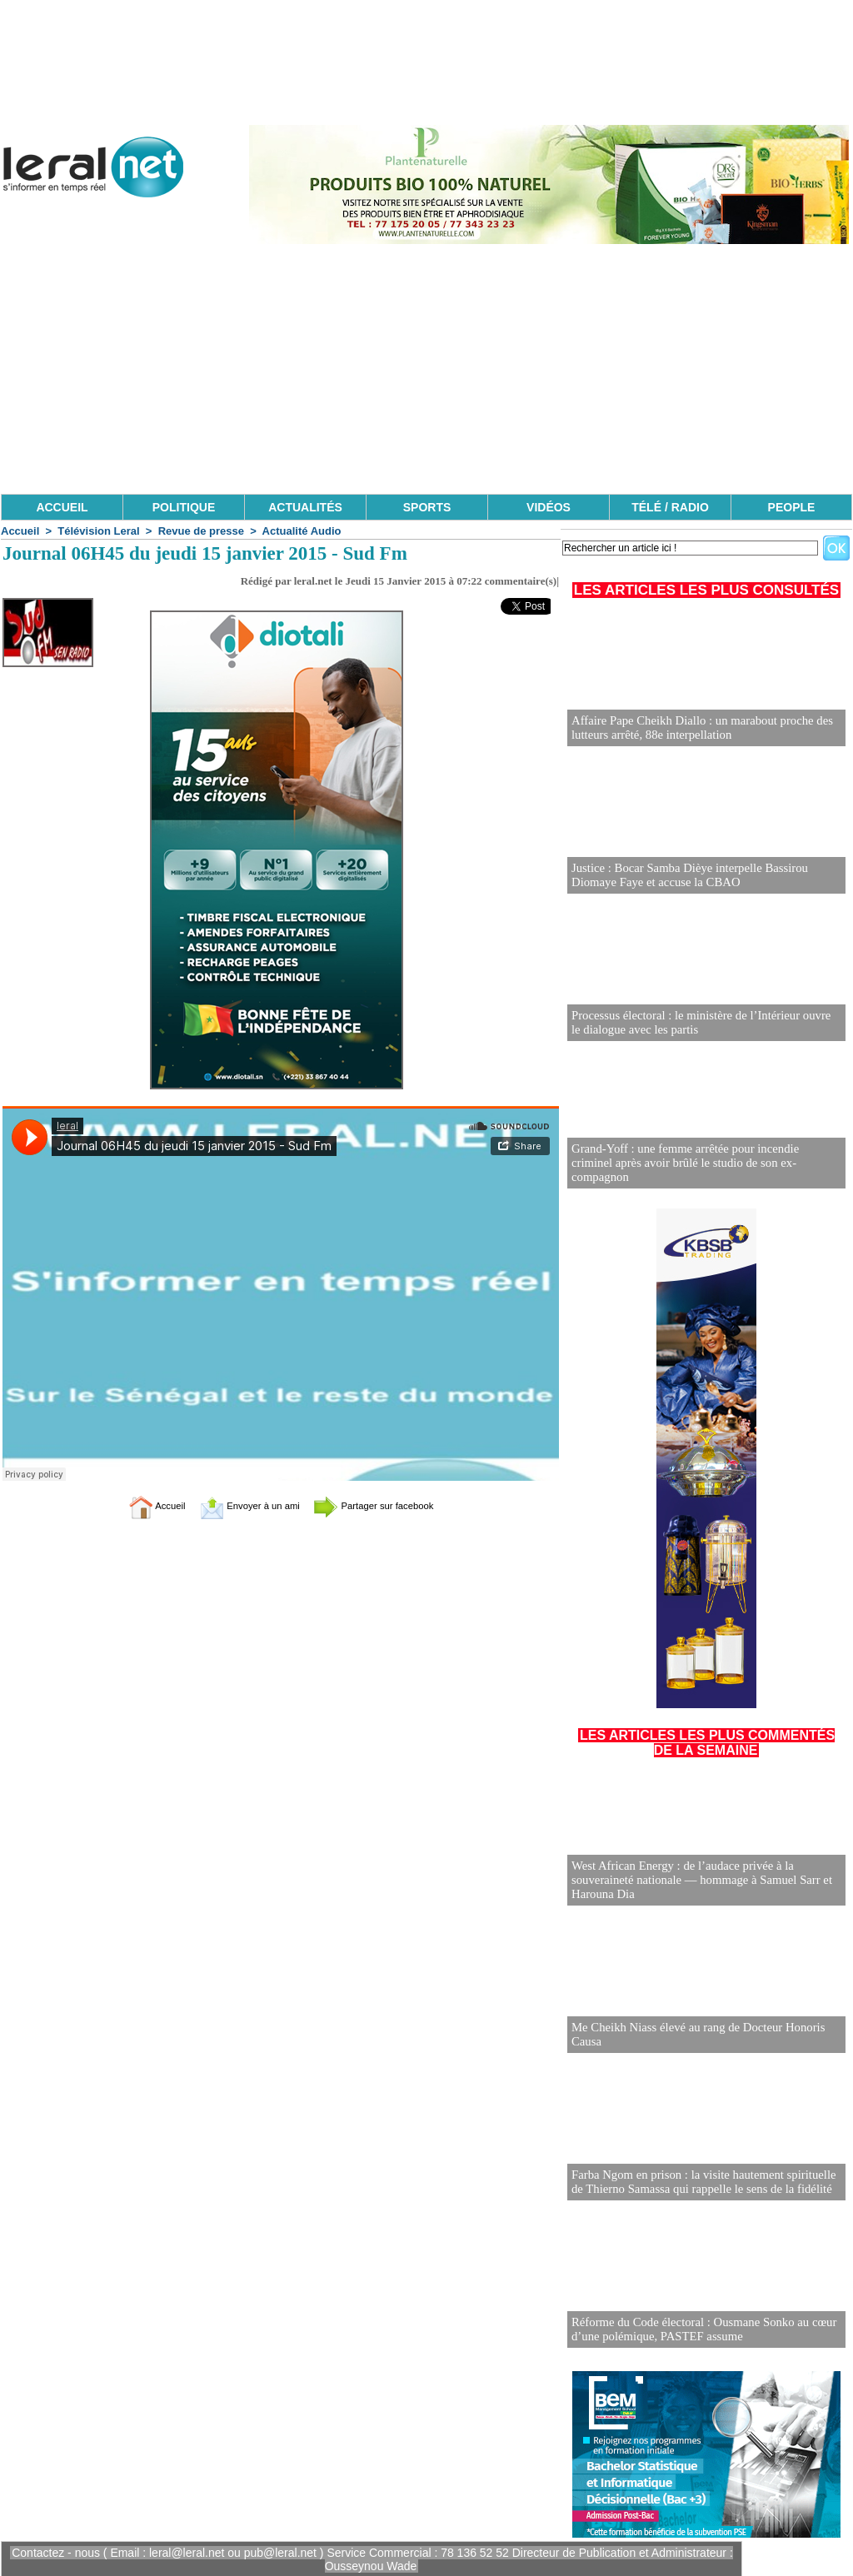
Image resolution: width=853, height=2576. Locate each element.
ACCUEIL (61, 507)
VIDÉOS (548, 507)
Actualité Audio (302, 531)
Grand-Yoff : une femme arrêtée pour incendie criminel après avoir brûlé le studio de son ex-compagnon (700, 1170)
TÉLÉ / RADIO (670, 507)
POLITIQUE (183, 507)
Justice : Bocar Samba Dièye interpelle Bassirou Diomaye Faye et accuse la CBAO (683, 876)
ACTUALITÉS (305, 507)
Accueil (20, 531)
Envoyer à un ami (239, 1505)
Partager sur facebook (391, 1505)
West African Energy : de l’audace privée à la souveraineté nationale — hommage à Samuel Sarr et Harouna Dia (695, 1881)
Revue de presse (201, 531)
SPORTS (427, 507)
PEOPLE (792, 507)
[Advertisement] (426, 369)
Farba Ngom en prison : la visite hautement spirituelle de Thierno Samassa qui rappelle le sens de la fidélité (703, 2182)
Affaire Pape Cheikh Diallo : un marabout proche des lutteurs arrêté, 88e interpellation (695, 728)
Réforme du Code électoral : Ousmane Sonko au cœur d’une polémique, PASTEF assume (697, 2330)
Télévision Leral (98, 531)
